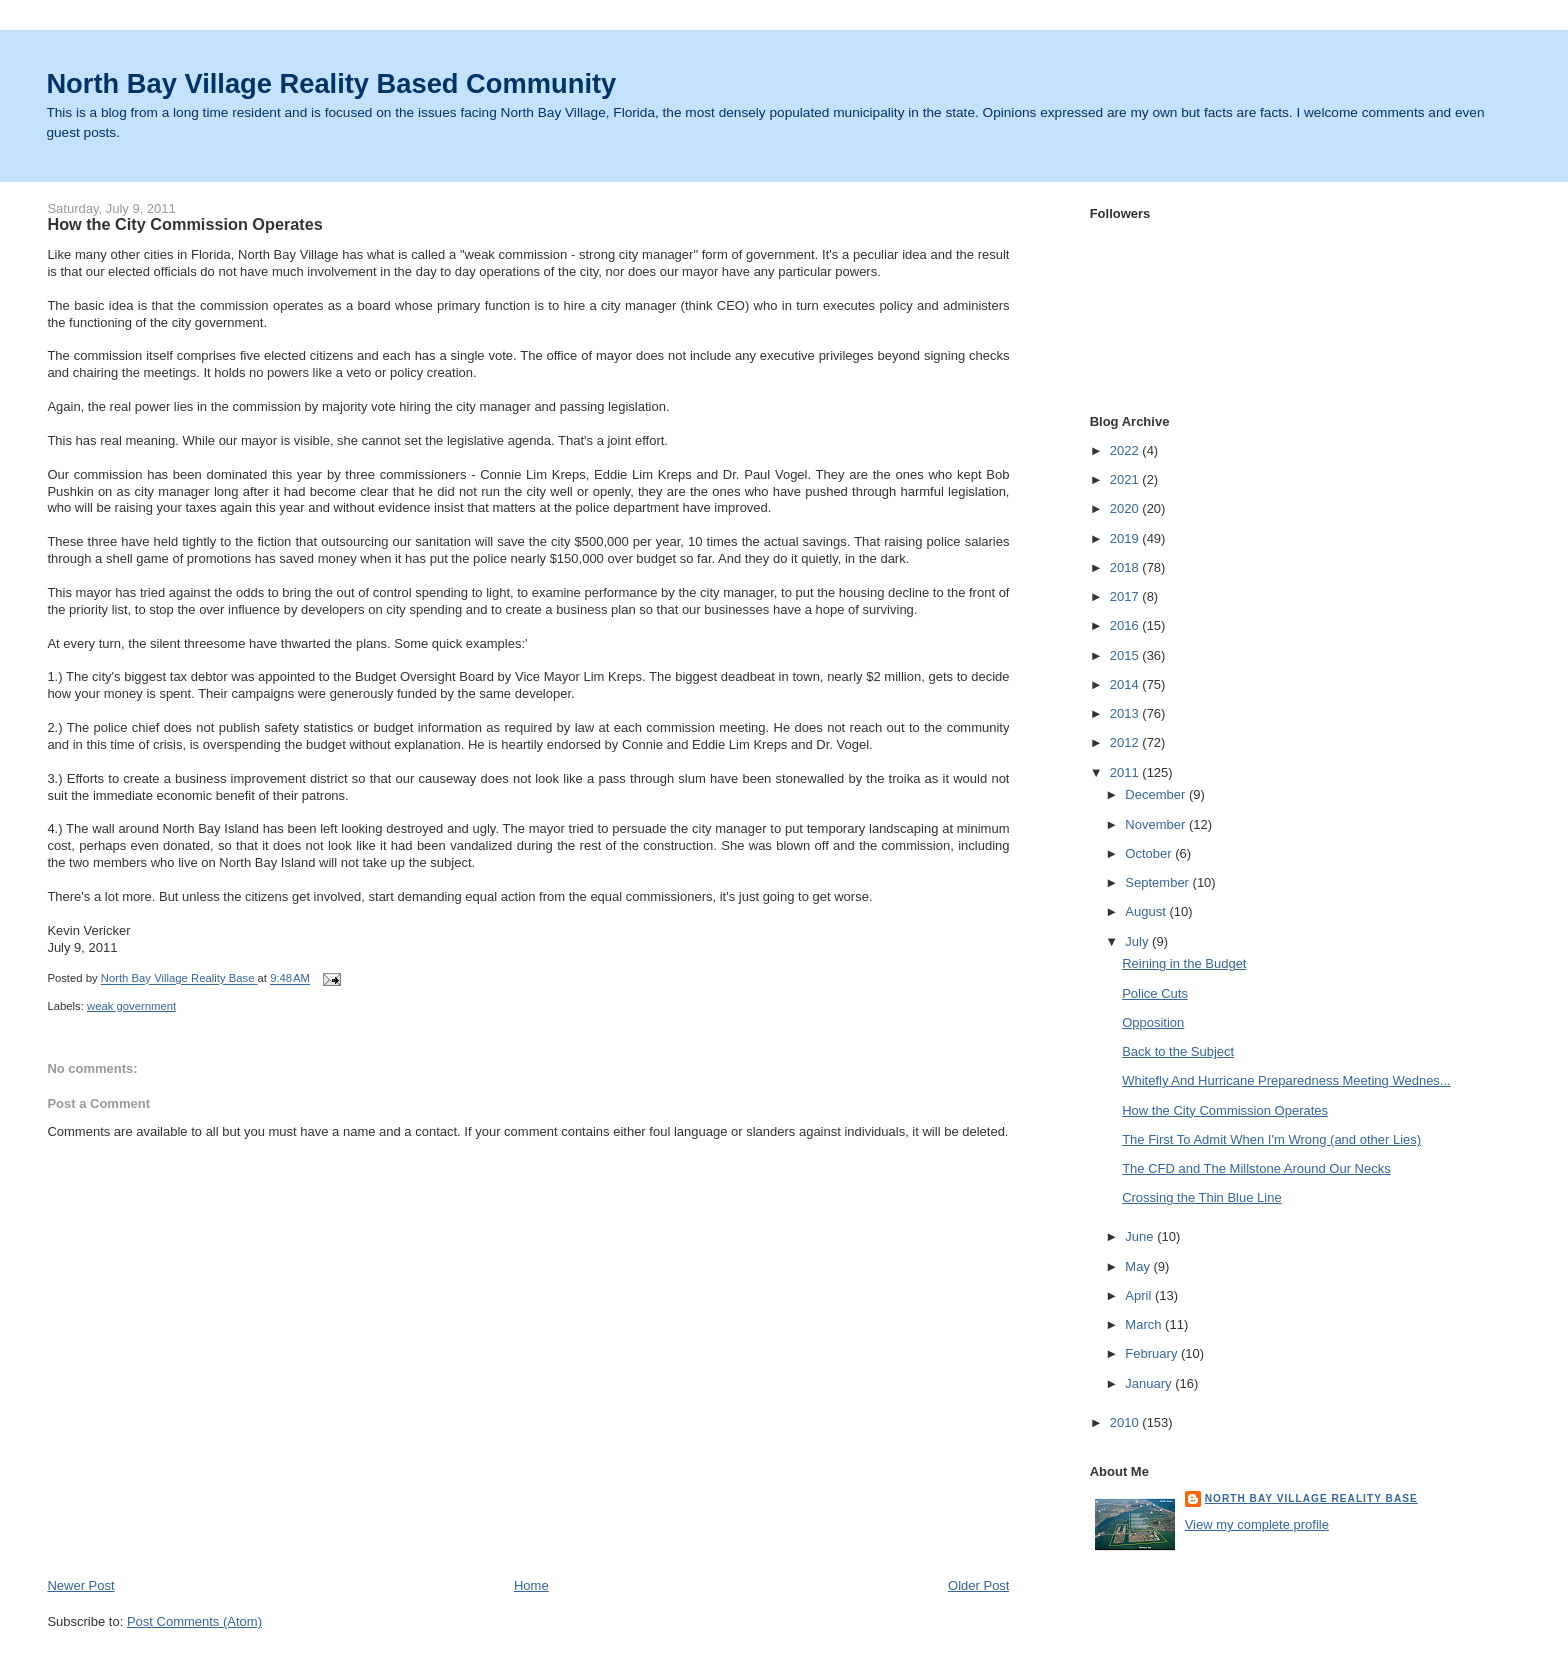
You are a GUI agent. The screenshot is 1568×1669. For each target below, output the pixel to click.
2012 (1126, 742)
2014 (1126, 684)
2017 (1126, 596)
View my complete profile (1257, 1524)
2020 (1126, 508)
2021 (1126, 479)
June (1141, 1236)
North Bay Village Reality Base (1311, 1498)
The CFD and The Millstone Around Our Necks (1256, 1168)
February (1153, 1353)
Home (531, 1585)
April (1140, 1295)
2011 (1126, 772)
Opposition (1153, 1022)
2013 (1126, 713)
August (1147, 911)
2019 (1126, 538)
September (1158, 882)
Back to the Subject (1178, 1051)
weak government (131, 1006)
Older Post (978, 1585)
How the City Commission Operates (1225, 1110)
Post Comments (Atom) (194, 1621)
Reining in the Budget (1184, 963)
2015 (1126, 655)
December (1157, 794)
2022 (1126, 450)
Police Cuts (1155, 993)
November (1157, 824)
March (1145, 1324)
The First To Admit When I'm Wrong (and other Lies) (1271, 1139)
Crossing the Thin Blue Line (1201, 1197)
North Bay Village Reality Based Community (331, 83)
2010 (1126, 1422)
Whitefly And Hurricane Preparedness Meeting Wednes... (1286, 1080)
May (1139, 1266)
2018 (1126, 567)
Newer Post (80, 1585)
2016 (1126, 625)
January (1150, 1383)
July (1138, 941)
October (1150, 853)
